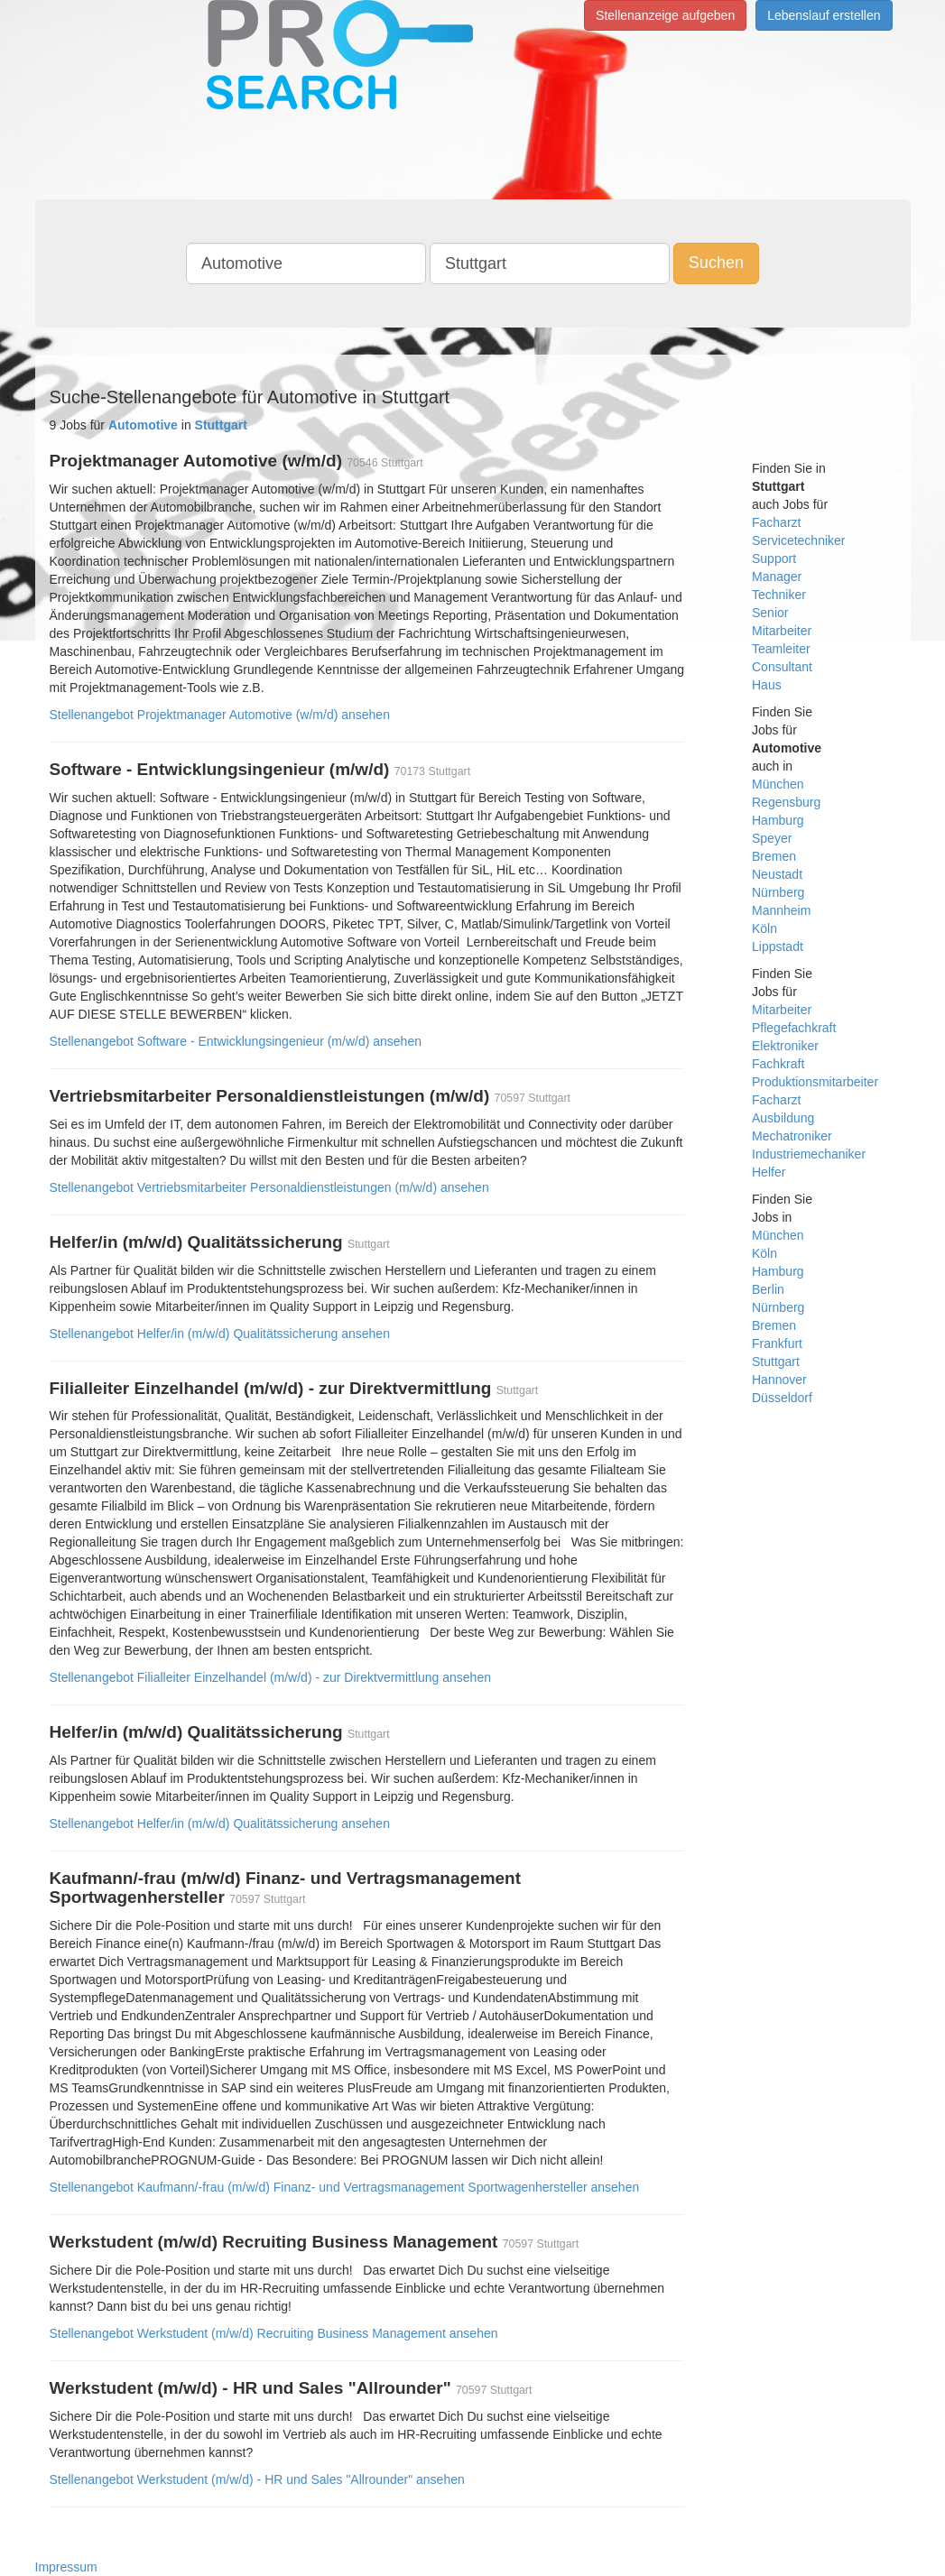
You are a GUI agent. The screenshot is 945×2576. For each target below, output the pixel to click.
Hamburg (778, 820)
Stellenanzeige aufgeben (665, 15)
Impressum (66, 2567)
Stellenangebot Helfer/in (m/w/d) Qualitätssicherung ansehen (220, 1333)
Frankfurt (777, 1343)
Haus (767, 685)
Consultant (782, 667)
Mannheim (781, 910)
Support (774, 558)
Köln (764, 928)
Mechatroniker (792, 1136)
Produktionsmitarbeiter (815, 1082)
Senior (770, 612)
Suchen (716, 263)
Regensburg (786, 802)
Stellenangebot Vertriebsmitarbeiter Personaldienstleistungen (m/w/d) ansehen (269, 1187)
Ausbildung (783, 1118)
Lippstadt (777, 946)
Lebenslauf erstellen (823, 15)
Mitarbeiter (781, 630)
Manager (776, 576)
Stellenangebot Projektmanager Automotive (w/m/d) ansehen (220, 714)
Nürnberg (778, 892)
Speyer (772, 838)
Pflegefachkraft (794, 1027)
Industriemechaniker (809, 1154)
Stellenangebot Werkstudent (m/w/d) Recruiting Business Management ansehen (274, 2333)
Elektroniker (785, 1046)
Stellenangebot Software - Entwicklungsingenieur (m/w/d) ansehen (236, 1041)
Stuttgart (776, 1361)
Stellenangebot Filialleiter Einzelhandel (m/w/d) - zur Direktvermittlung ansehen (270, 1677)
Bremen (774, 856)
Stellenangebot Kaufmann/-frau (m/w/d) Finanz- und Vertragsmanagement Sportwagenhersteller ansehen (345, 2187)
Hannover (779, 1379)
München (778, 784)
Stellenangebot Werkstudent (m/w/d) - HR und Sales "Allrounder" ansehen (257, 2479)
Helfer (768, 1172)
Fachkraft (778, 1064)
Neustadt (777, 874)
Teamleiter (781, 649)
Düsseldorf (782, 1397)
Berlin (768, 1289)
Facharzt (776, 522)
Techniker (779, 594)
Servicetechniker (799, 540)
